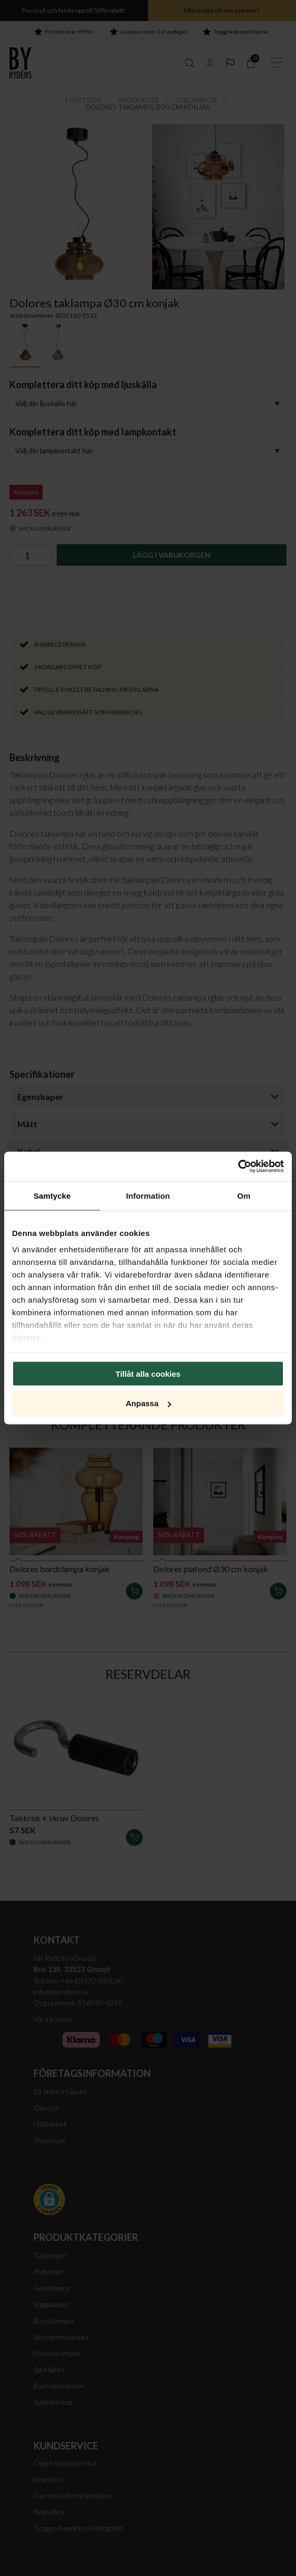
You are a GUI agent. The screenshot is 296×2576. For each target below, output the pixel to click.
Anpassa (148, 1403)
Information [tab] (148, 1195)
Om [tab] (243, 1195)
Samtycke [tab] (52, 1195)
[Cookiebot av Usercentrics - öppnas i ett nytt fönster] (238, 1166)
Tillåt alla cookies (148, 1373)
